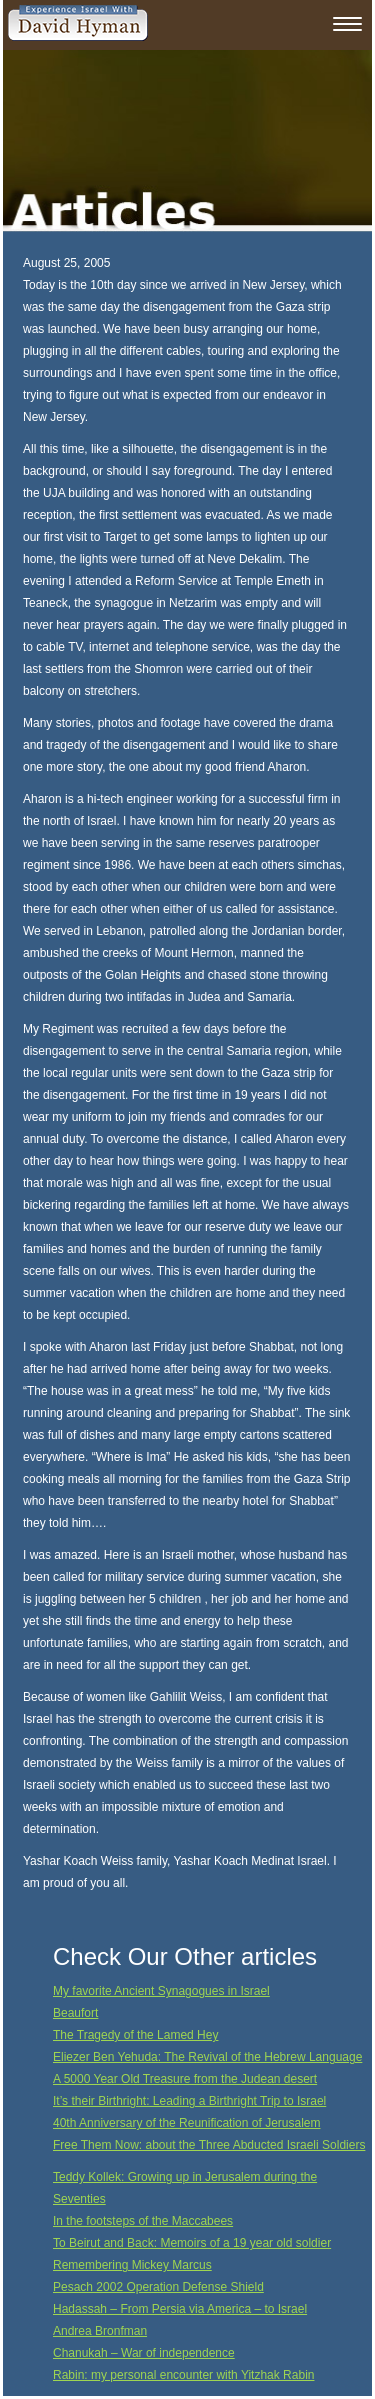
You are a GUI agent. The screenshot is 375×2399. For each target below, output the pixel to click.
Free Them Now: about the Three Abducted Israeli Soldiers (209, 2145)
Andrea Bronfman (100, 2331)
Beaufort (75, 2013)
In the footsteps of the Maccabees (143, 2221)
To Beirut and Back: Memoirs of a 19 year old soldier (192, 2243)
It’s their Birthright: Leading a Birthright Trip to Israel (189, 2101)
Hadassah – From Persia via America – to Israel (180, 2309)
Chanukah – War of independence (144, 2353)
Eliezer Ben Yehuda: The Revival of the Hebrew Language (207, 2057)
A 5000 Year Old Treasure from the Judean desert (185, 2079)
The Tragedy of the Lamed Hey (135, 2035)
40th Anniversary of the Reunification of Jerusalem (186, 2123)
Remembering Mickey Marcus (132, 2265)
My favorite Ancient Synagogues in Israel (161, 1991)
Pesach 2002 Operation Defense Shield (158, 2287)
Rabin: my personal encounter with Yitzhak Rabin (183, 2375)
